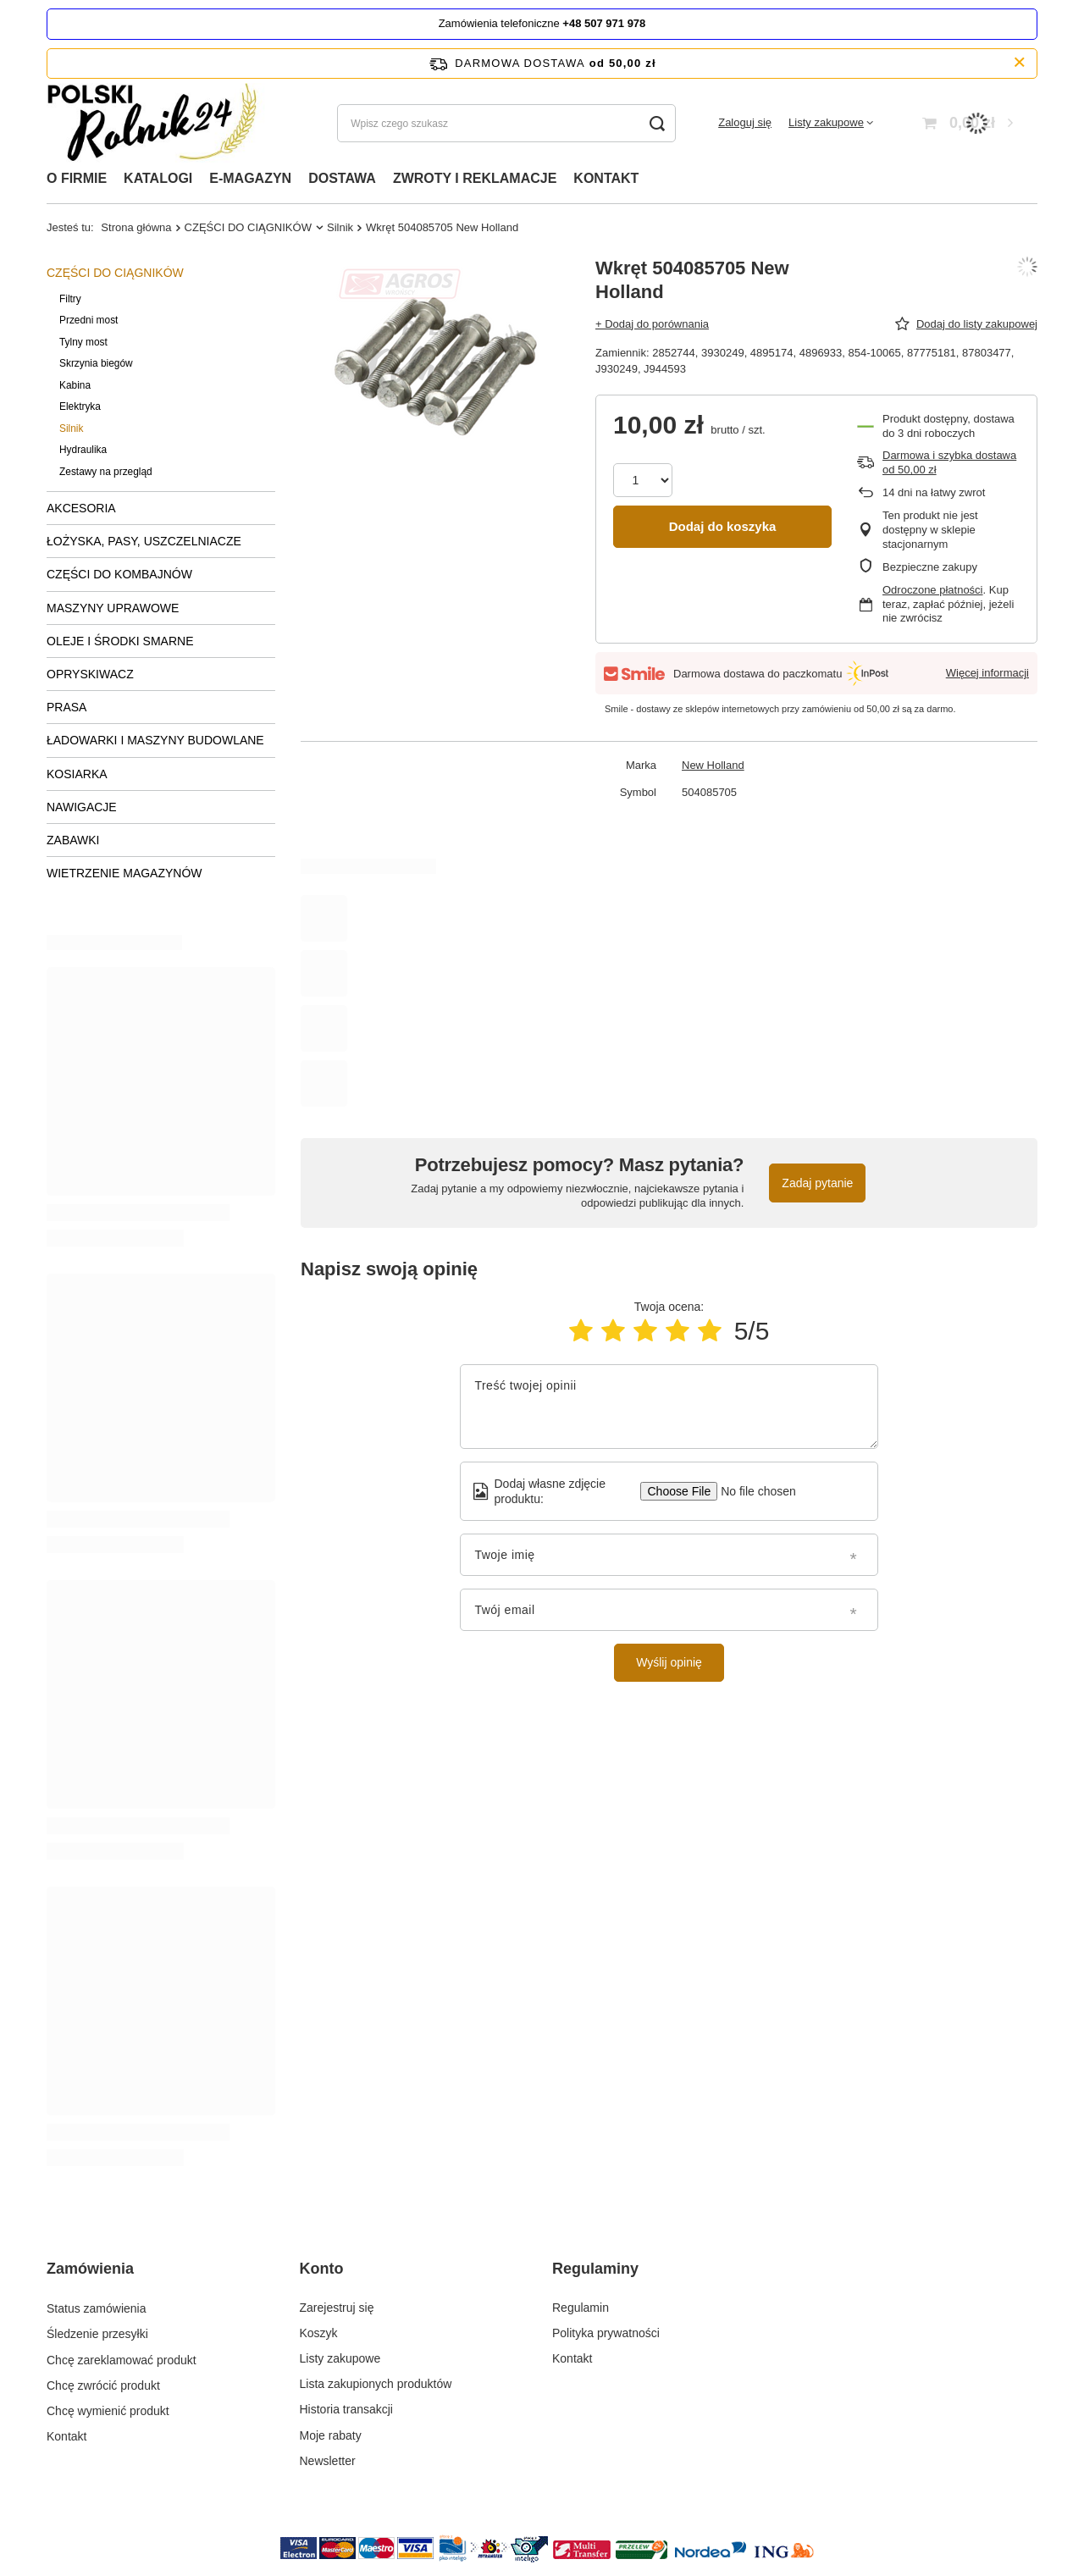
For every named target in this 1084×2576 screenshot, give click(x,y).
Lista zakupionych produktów (376, 2384)
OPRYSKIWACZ (90, 674)
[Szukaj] (657, 123)
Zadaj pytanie (817, 1183)
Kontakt (66, 2435)
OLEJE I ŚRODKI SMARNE (120, 641)
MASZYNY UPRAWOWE (113, 608)
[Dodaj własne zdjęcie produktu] (752, 1491)
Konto (322, 2268)
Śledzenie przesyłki (97, 2333)
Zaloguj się (745, 122)
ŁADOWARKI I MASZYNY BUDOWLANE (155, 740)
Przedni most (88, 320)
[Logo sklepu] (158, 123)
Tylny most (83, 342)
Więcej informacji (987, 672)
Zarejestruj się (337, 2307)
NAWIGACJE (82, 807)
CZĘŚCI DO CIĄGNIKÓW (248, 227)
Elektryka (80, 406)
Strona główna (136, 227)
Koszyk (319, 2333)
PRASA (66, 707)
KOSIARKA (77, 774)
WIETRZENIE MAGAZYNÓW (124, 873)
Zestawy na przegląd (105, 472)
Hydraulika (83, 450)
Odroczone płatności (932, 589)
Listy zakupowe (826, 122)
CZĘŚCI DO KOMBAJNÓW (119, 574)
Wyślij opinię (669, 1662)
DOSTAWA (342, 178)
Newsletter (328, 2461)
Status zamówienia (97, 2307)
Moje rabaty (331, 2435)
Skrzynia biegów (96, 363)
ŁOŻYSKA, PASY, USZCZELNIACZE (144, 541)
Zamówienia (90, 2268)
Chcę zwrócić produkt (103, 2384)
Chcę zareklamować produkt (121, 2358)
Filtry (70, 299)
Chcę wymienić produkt (108, 2409)
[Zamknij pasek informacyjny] (1019, 63)
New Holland (713, 765)
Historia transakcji (346, 2409)
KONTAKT (606, 178)
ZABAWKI (73, 840)
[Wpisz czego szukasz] (506, 123)
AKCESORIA (81, 508)
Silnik (340, 227)
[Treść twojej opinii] (669, 1406)
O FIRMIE (77, 178)
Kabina (75, 385)
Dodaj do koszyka (723, 526)
